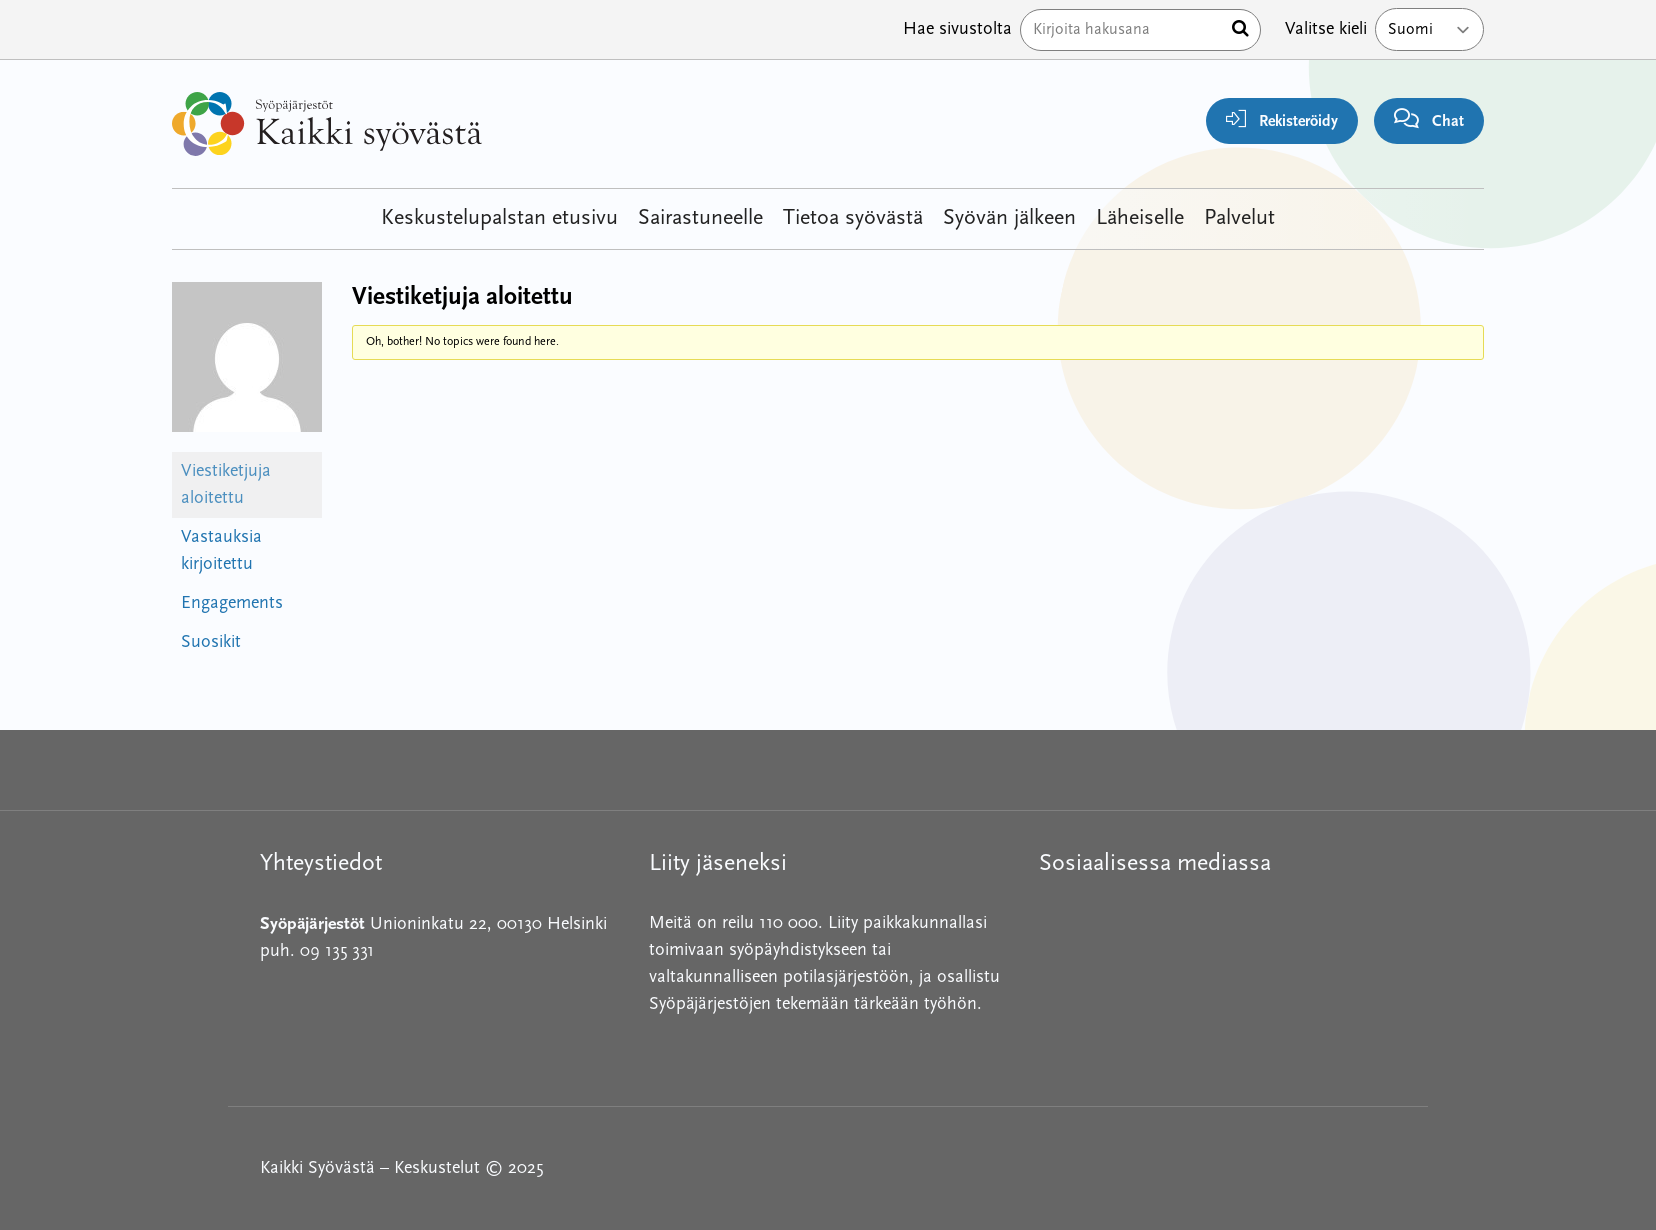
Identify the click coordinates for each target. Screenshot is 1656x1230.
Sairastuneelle (700, 218)
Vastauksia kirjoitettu (221, 551)
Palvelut (1239, 218)
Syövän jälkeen (1009, 218)
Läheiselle (1140, 218)
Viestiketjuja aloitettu (226, 485)
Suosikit (211, 642)
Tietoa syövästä (853, 218)
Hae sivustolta (957, 29)
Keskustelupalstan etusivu (499, 218)
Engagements (232, 603)
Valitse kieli (1326, 29)
